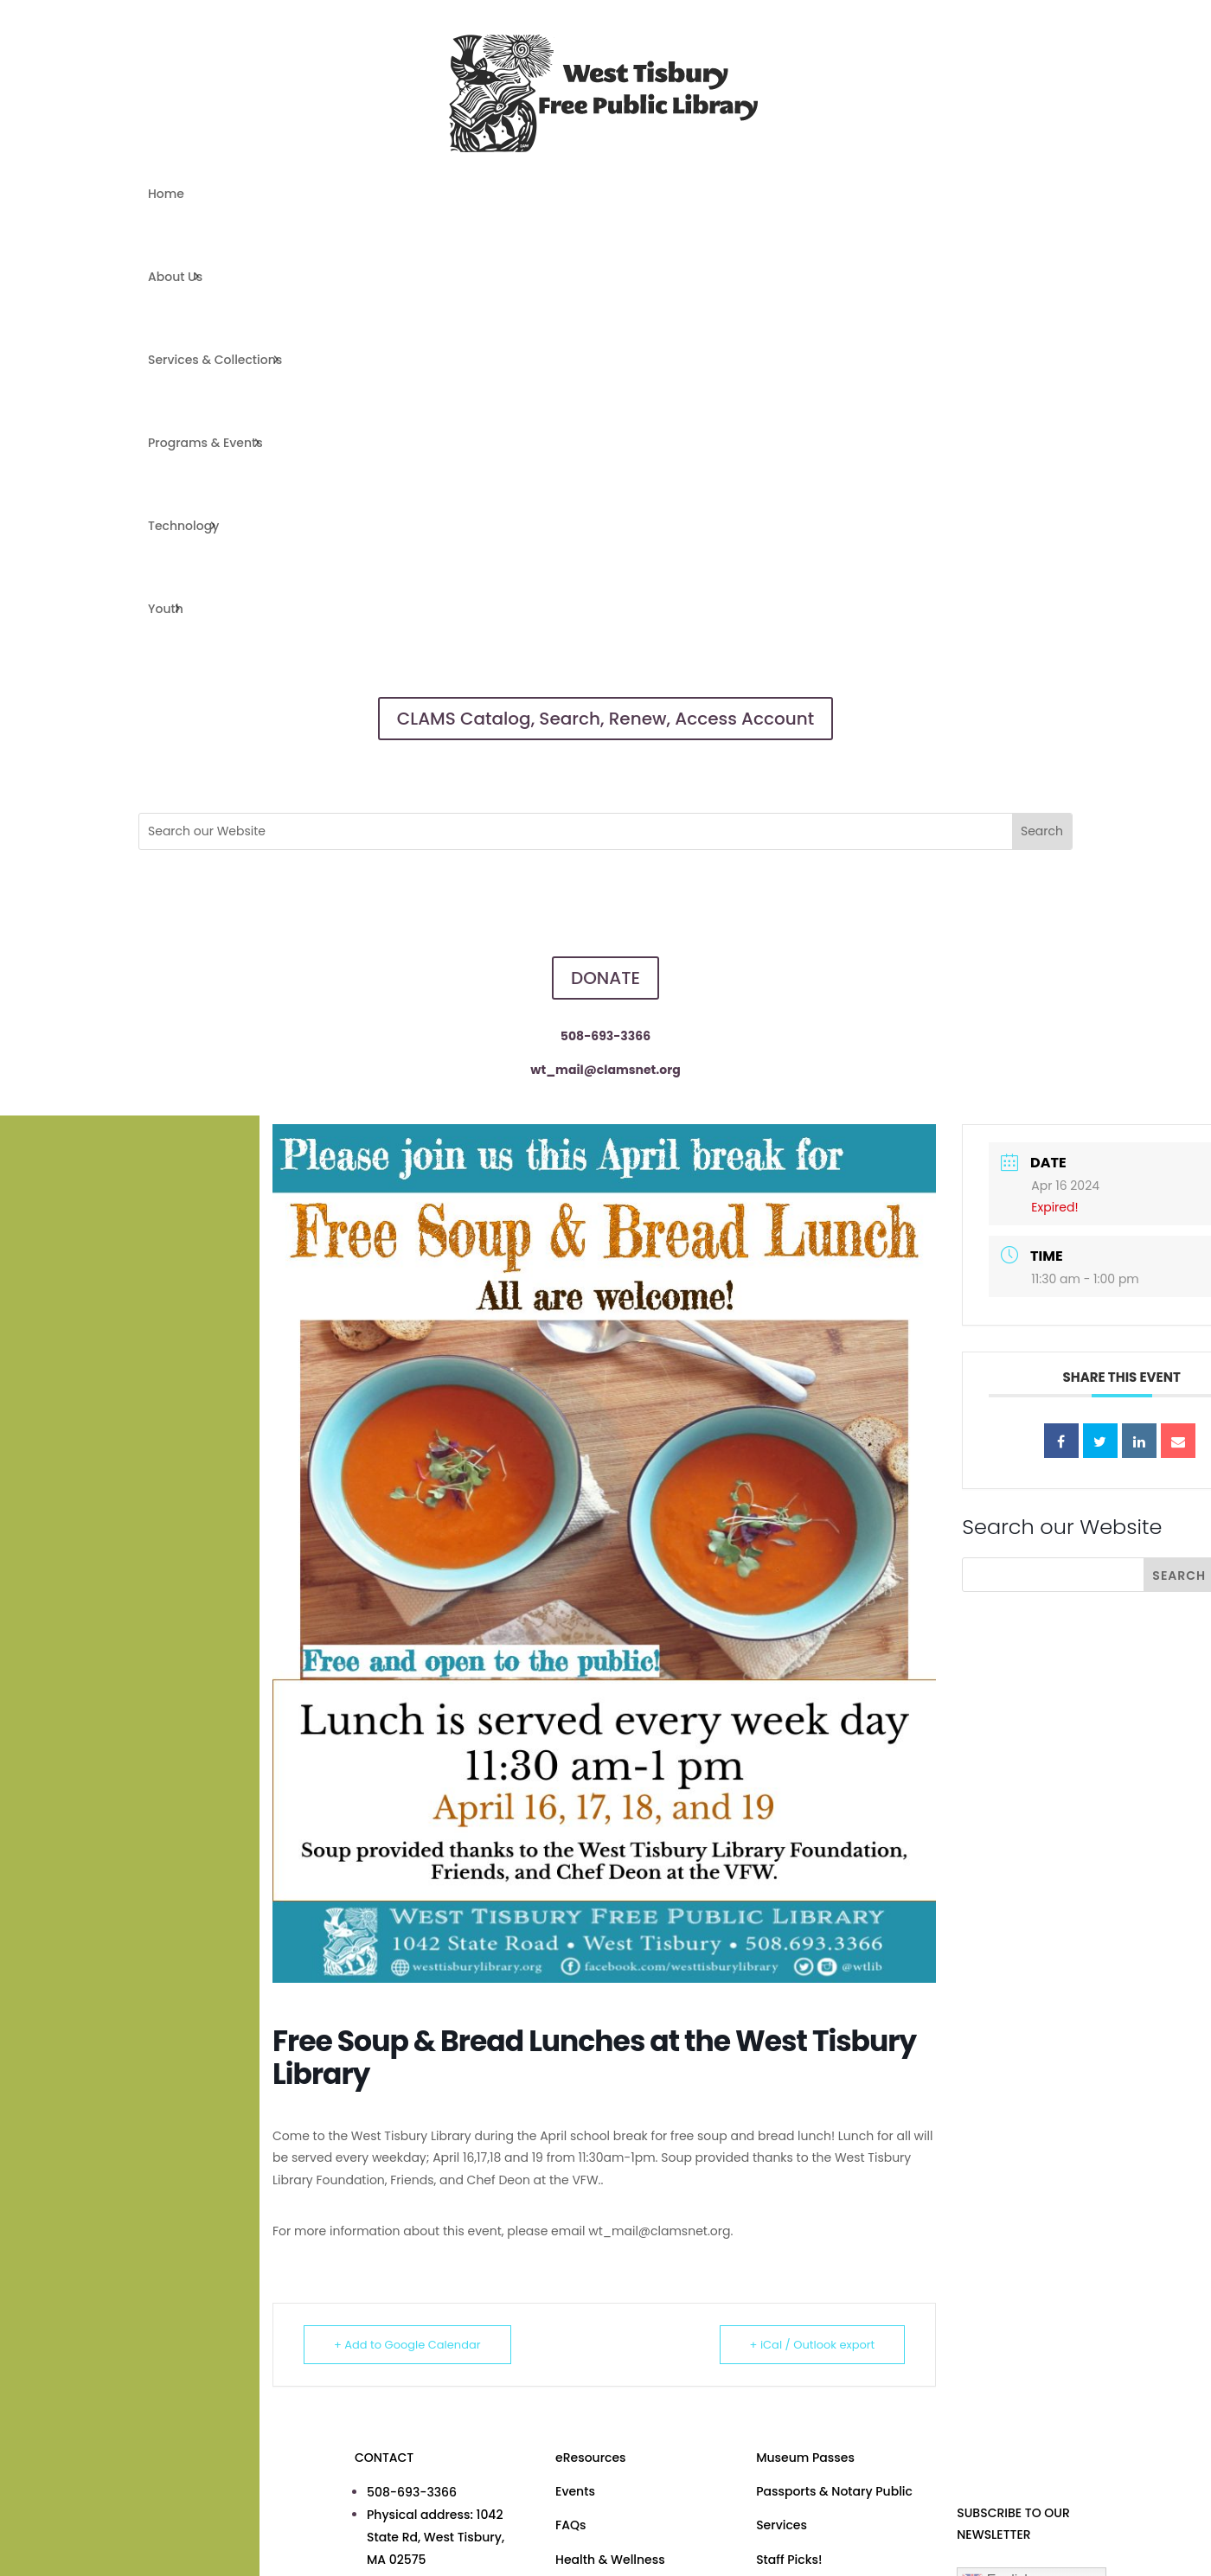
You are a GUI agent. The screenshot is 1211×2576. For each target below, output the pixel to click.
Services (781, 2525)
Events (575, 2491)
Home (166, 193)
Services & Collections (215, 359)
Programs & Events (205, 442)
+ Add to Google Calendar (407, 2344)
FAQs (570, 2525)
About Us (175, 276)
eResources (590, 2457)
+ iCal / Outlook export (812, 2344)
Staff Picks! (789, 2559)
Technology (183, 525)
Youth (165, 608)
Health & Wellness (610, 2559)
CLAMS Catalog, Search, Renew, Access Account (605, 718)
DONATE (605, 978)
